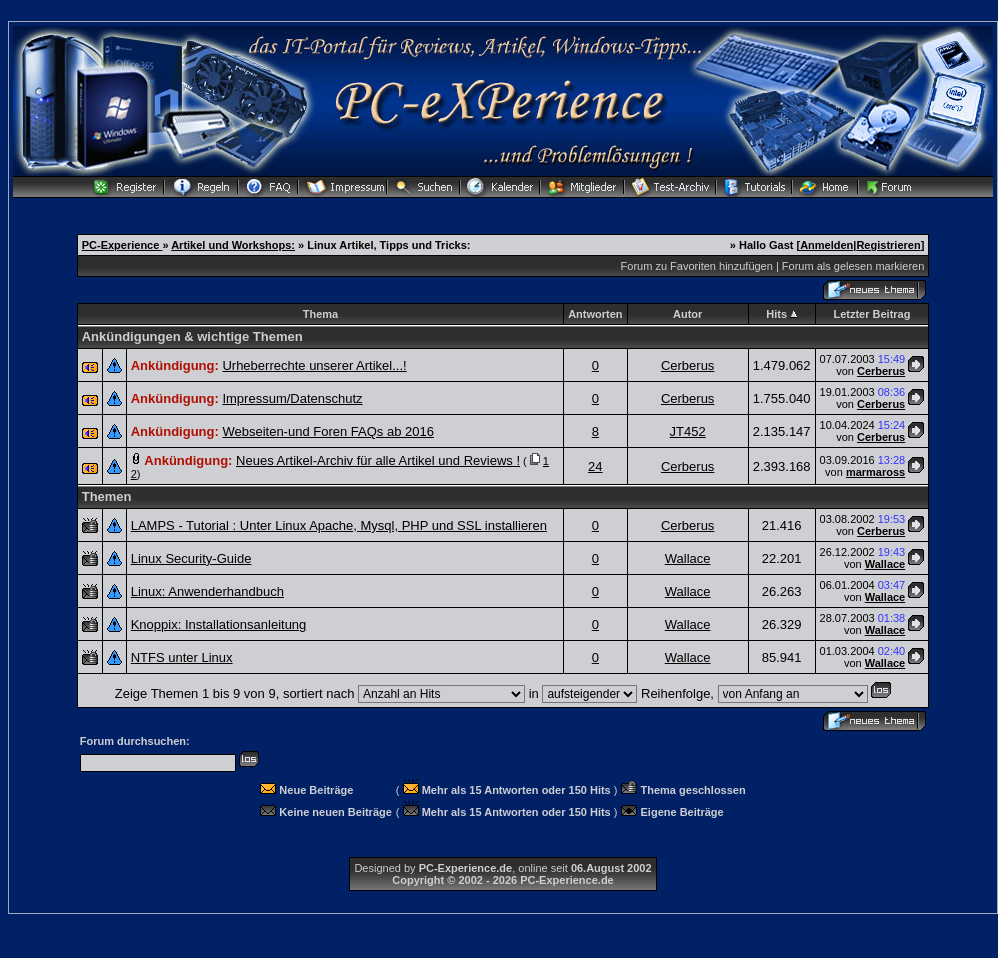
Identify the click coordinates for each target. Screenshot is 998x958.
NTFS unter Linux (182, 657)
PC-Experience (122, 245)
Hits (776, 314)
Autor (687, 314)
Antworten (595, 314)
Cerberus (687, 365)
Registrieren (888, 245)
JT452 (688, 431)
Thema (320, 314)
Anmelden (826, 245)
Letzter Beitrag (871, 314)
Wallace (688, 558)
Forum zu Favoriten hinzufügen (697, 266)
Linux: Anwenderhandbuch (207, 591)
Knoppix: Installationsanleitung (219, 624)
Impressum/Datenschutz (292, 398)
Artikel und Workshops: (233, 245)
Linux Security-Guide (191, 558)
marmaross (875, 472)
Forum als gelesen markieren (853, 266)
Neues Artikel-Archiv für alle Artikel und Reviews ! (378, 460)
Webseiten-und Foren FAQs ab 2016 (328, 431)
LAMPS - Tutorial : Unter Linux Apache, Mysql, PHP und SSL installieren (339, 525)
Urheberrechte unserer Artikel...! (314, 365)
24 (595, 466)
